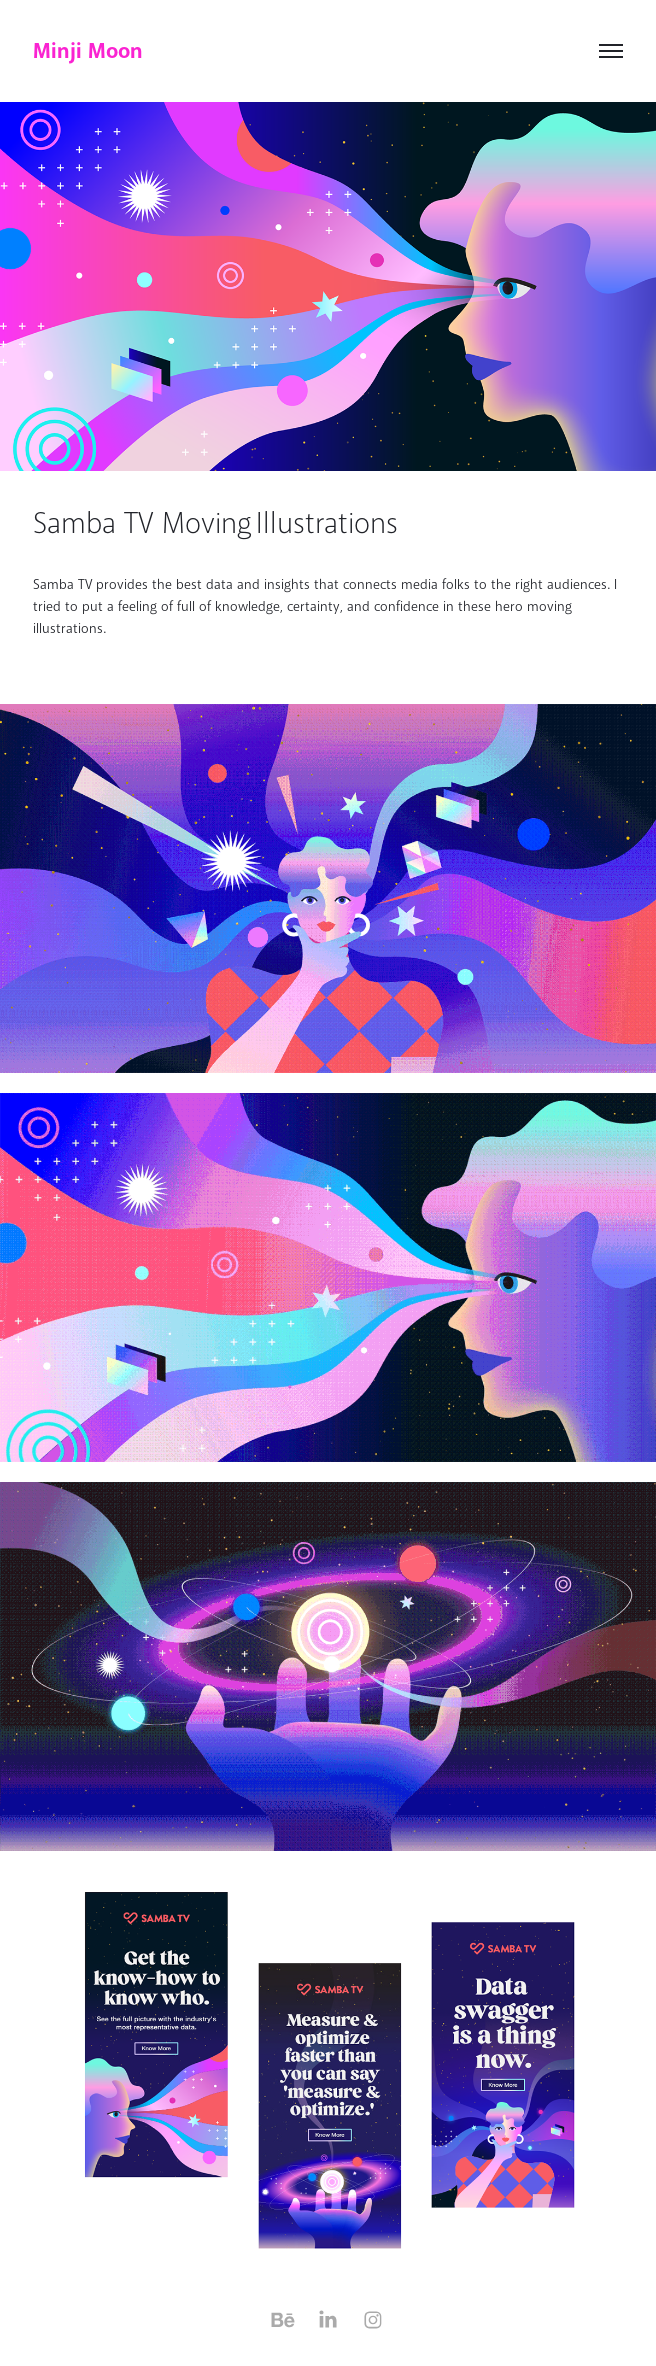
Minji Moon (88, 51)
